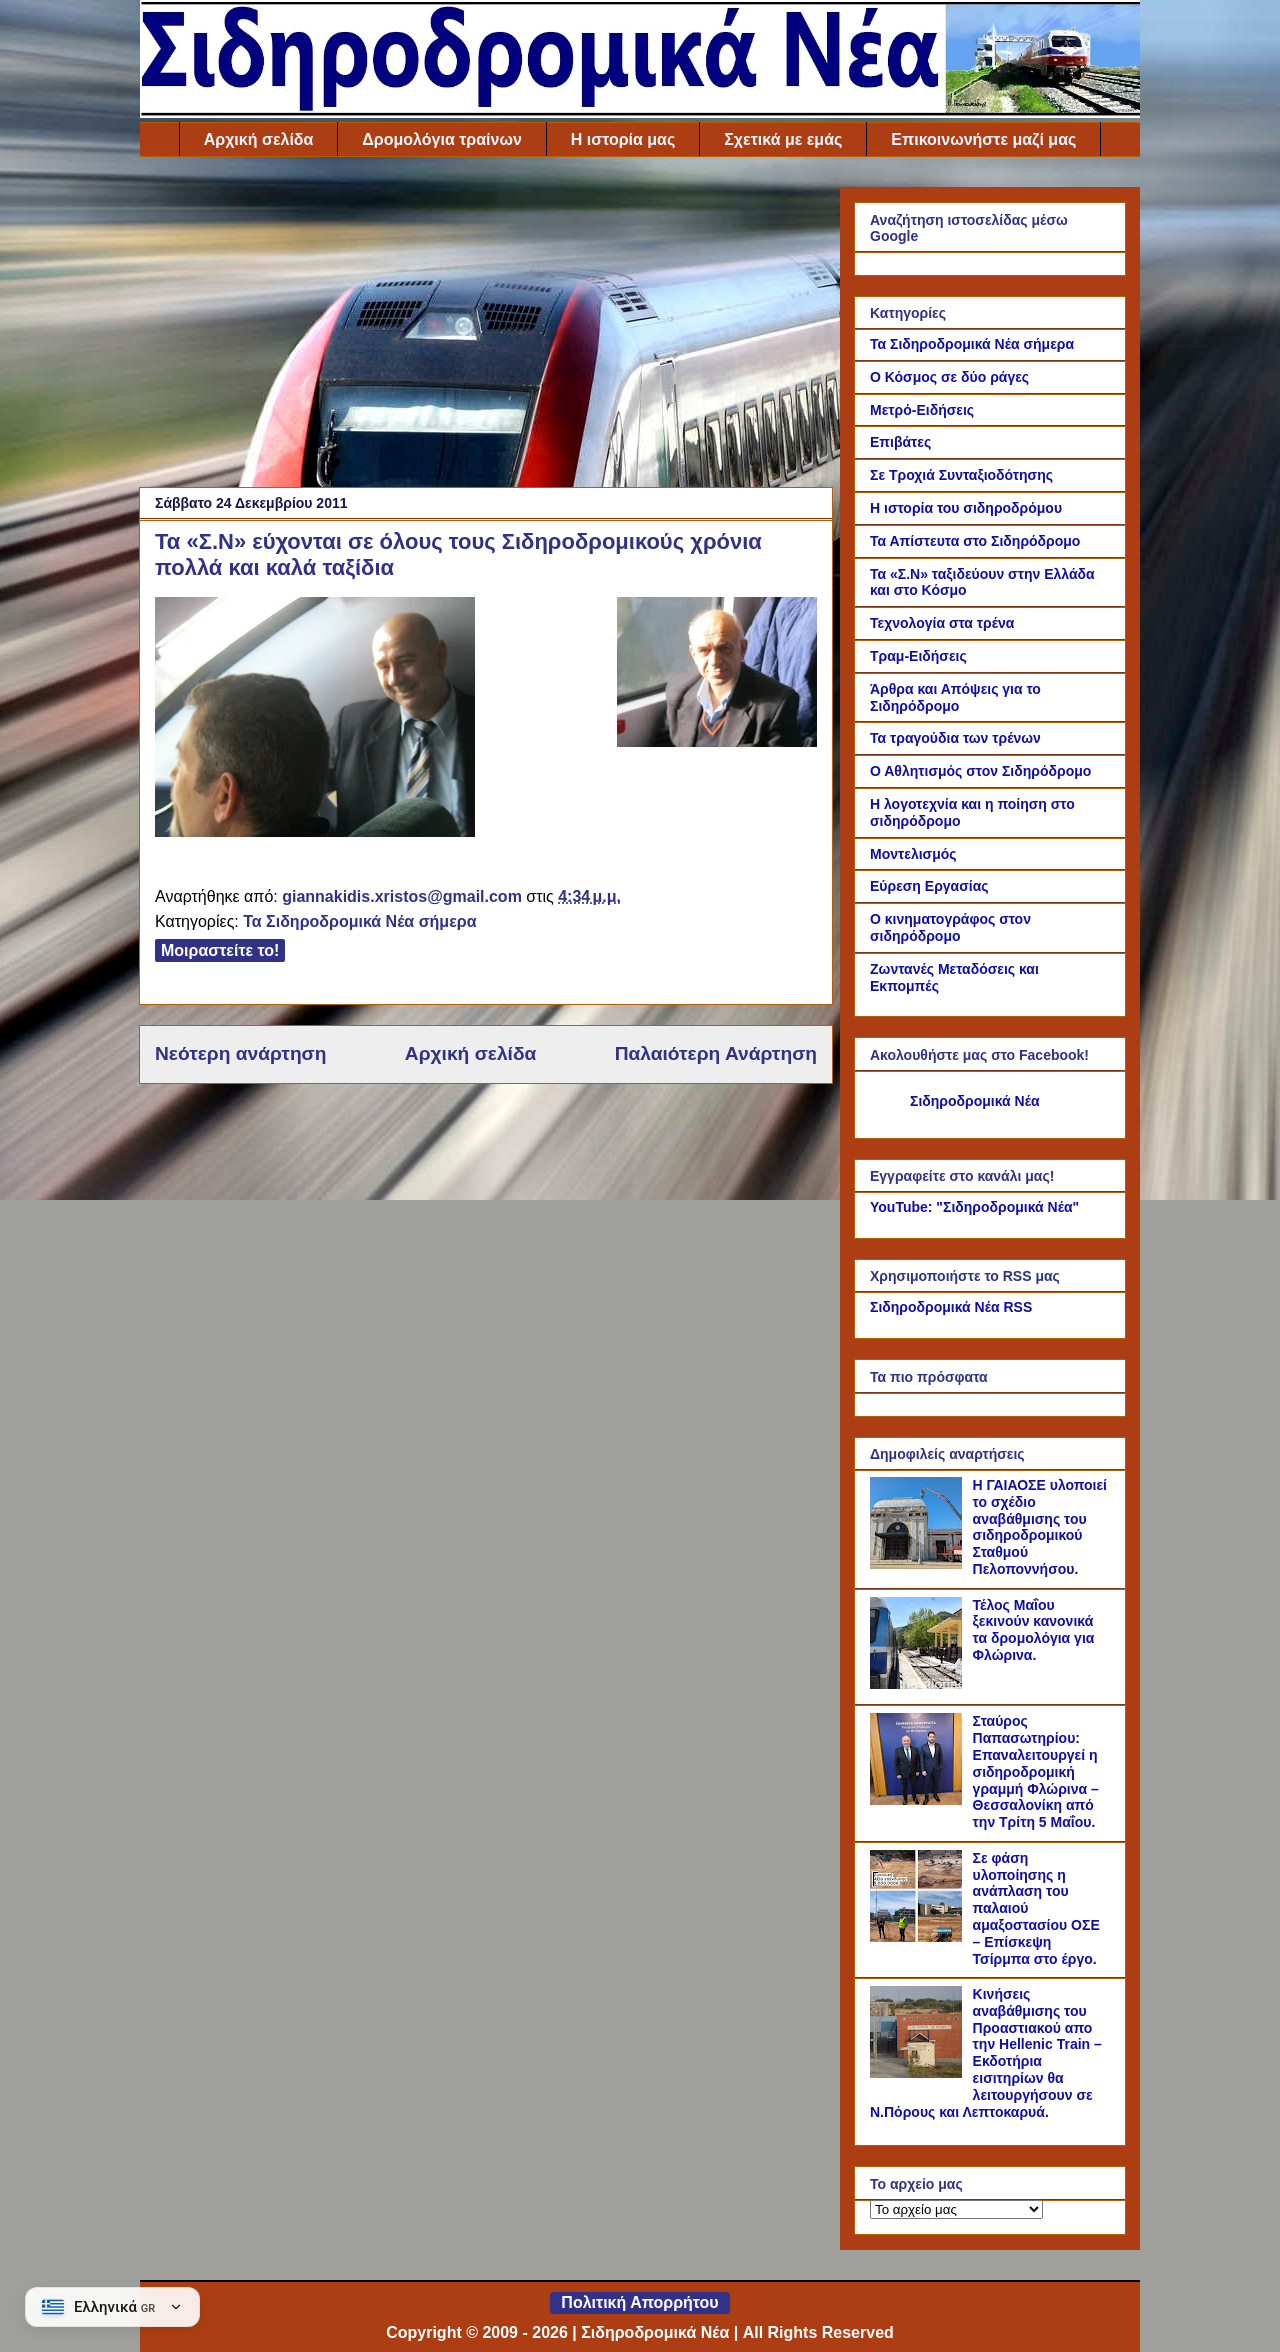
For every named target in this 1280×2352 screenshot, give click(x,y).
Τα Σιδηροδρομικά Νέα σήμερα (359, 921)
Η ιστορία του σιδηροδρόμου (966, 508)
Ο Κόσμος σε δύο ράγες (949, 377)
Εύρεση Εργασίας (929, 886)
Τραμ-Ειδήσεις (918, 656)
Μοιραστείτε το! (220, 950)
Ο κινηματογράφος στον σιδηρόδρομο (950, 927)
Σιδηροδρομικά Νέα (975, 1101)
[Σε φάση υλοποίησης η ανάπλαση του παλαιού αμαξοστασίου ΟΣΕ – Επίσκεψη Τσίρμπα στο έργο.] (919, 1937)
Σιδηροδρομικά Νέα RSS (951, 1307)
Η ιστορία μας (623, 139)
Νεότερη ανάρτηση (240, 1053)
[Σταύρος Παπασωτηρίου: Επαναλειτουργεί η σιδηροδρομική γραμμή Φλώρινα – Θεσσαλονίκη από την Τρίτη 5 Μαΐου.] (919, 1800)
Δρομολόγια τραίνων (441, 139)
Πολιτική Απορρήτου (639, 2302)
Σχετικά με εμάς (783, 139)
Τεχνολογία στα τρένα (942, 623)
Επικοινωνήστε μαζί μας (983, 139)
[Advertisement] (486, 327)
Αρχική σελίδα (259, 139)
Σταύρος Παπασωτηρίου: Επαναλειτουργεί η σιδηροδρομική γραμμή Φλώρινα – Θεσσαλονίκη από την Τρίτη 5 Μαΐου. (1036, 1771)
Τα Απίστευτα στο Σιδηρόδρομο (975, 541)
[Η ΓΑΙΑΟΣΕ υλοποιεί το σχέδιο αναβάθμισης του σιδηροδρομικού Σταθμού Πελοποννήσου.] (919, 1564)
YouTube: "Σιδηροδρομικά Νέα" (974, 1207)
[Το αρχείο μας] (956, 2209)
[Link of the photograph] (717, 675)
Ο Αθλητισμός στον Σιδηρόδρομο (980, 771)
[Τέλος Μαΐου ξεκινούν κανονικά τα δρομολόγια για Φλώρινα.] (919, 1684)
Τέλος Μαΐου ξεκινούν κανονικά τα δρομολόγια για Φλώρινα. (1034, 1630)
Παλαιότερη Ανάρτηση (716, 1053)
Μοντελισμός (913, 854)
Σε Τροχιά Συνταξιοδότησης (961, 475)
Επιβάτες (900, 442)
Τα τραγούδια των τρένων (955, 738)
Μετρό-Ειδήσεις (922, 410)
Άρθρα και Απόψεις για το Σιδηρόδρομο (955, 697)
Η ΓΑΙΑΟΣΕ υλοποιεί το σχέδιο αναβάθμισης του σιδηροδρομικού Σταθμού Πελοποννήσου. (1040, 1527)
